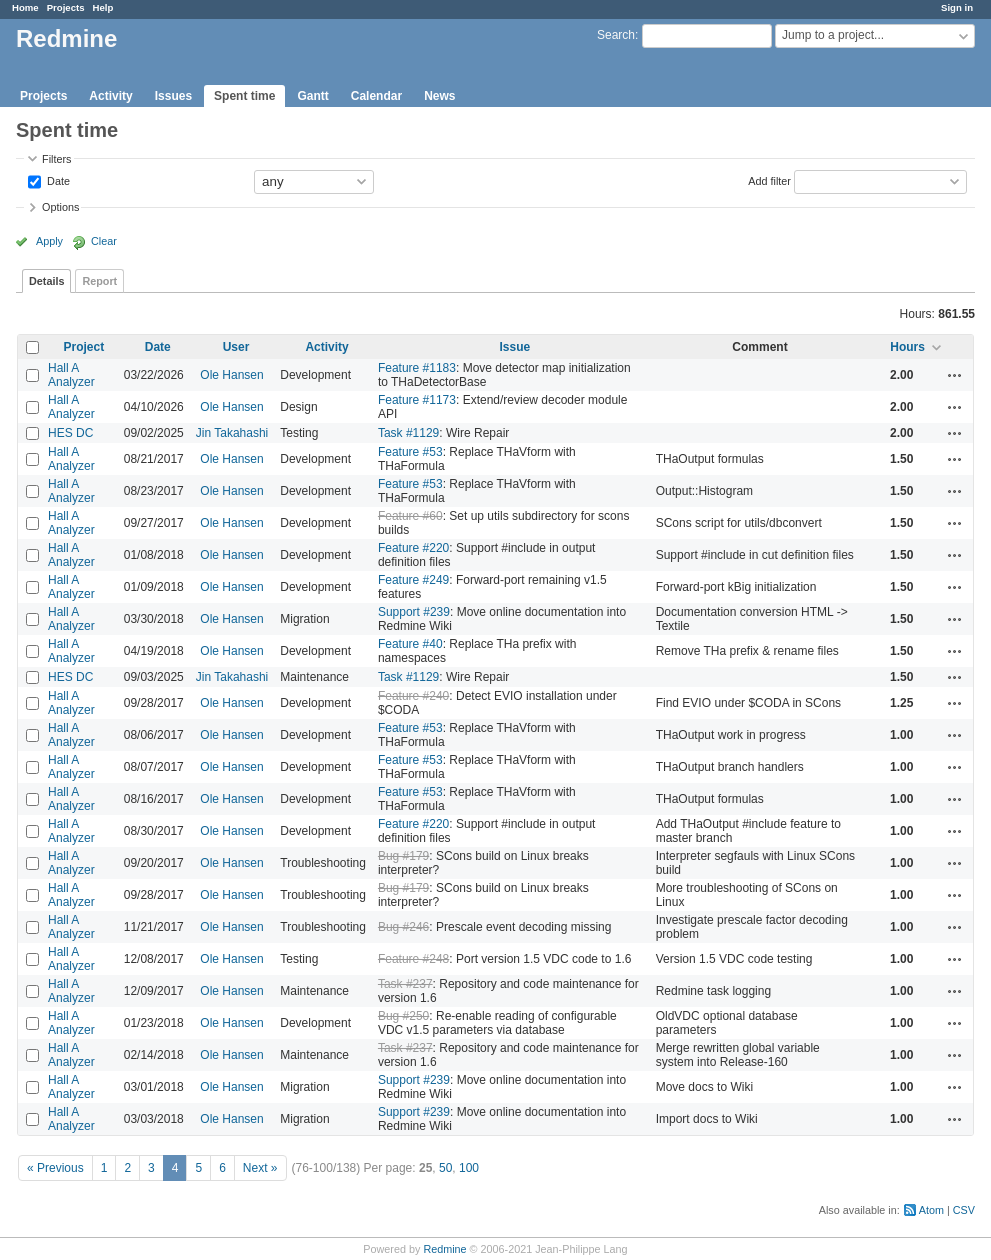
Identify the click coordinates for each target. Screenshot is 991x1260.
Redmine (444, 1249)
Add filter (769, 180)
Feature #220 (413, 548)
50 (445, 1168)
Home (25, 7)
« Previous (55, 1168)
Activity (110, 96)
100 (469, 1168)
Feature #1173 (417, 400)
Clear (104, 241)
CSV (964, 1210)
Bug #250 (403, 1016)
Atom (931, 1210)
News (439, 96)
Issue (514, 347)
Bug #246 (403, 927)
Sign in (957, 7)
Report (99, 281)
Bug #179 (403, 856)
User (236, 347)
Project (84, 347)
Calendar (376, 96)
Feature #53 (410, 452)
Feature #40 (410, 644)
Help (103, 7)
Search (616, 35)
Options (60, 207)
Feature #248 (413, 959)
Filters (56, 159)
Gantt (312, 96)
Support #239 (414, 612)
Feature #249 (413, 580)
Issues (173, 96)
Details (46, 281)
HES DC (70, 433)
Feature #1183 (417, 368)
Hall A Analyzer (71, 375)
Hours (907, 347)
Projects (66, 7)
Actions (955, 375)
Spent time (244, 96)
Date (57, 180)
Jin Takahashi (232, 433)
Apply (49, 241)
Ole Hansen (231, 375)
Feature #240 (413, 696)
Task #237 (405, 984)
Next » (260, 1168)
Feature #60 (410, 516)
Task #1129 (408, 433)
